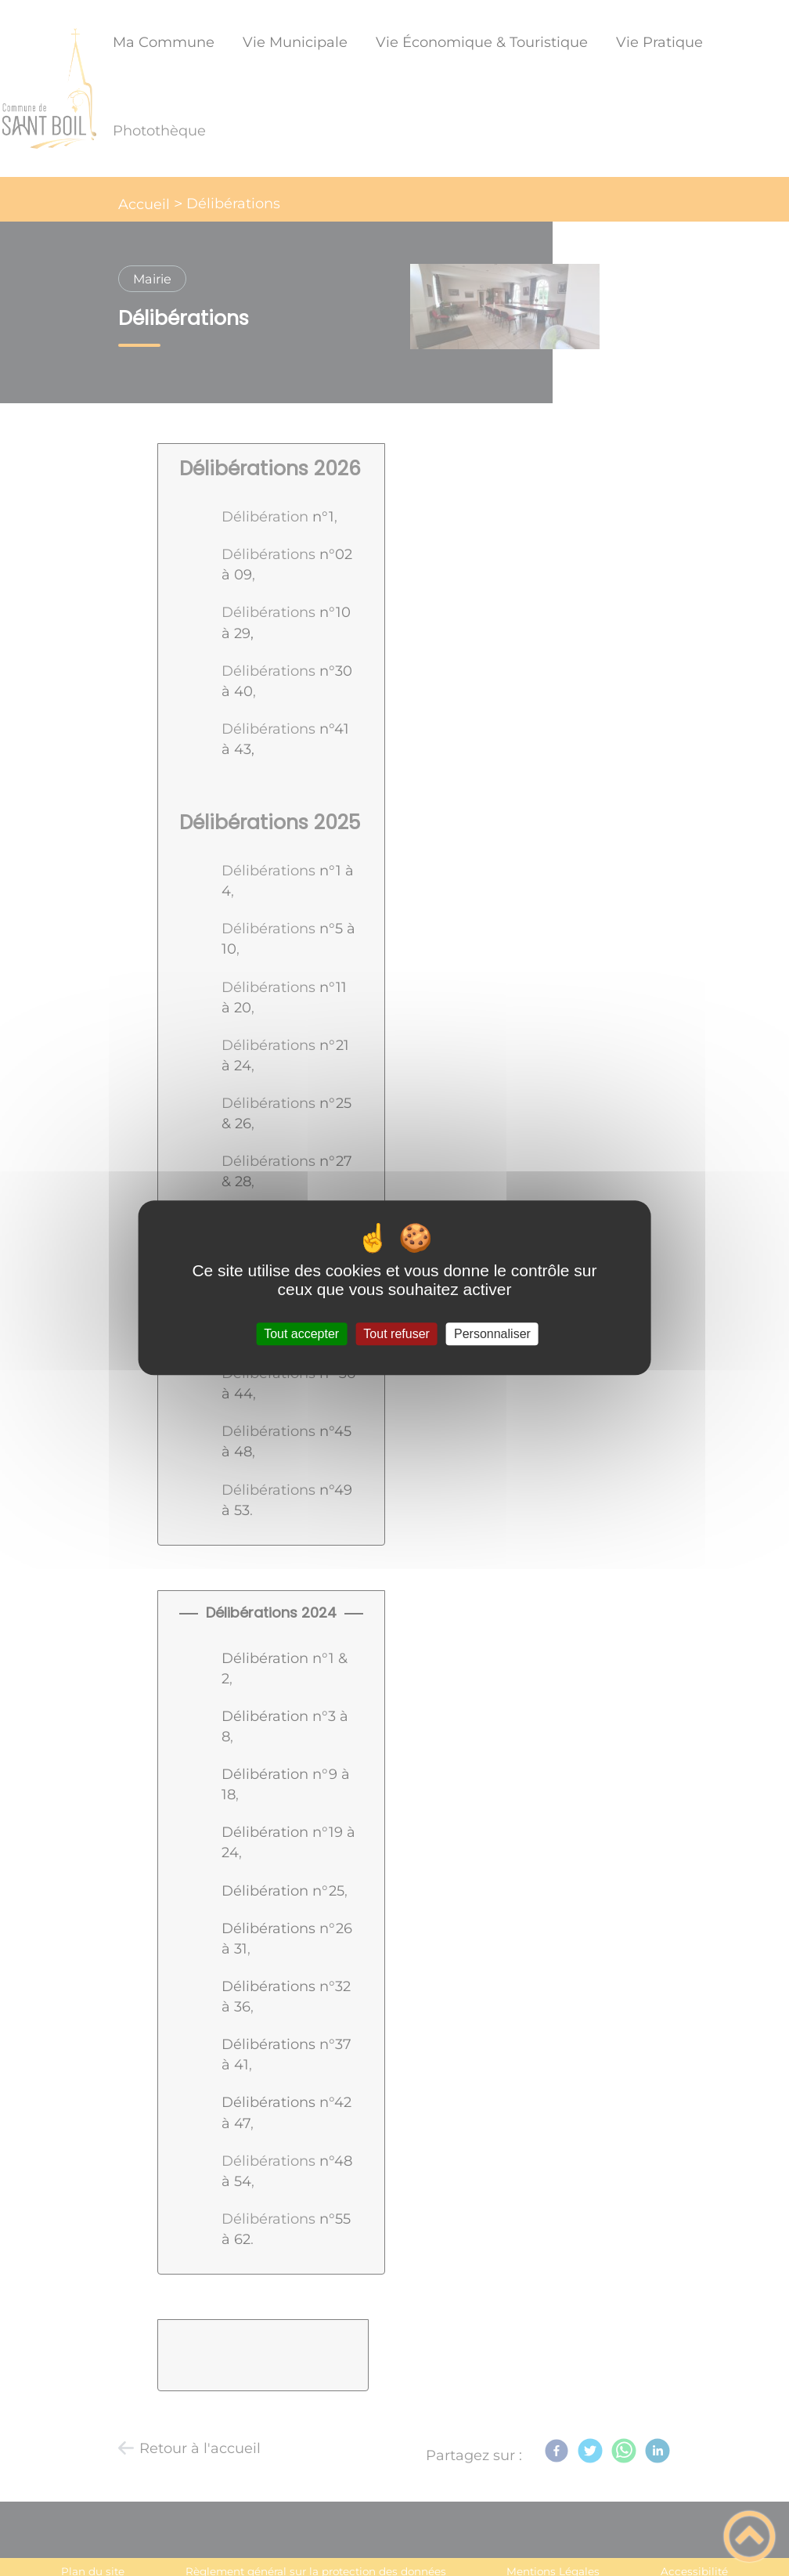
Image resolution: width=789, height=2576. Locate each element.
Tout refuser (396, 1333)
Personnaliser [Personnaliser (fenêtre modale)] (492, 1333)
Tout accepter (301, 1333)
